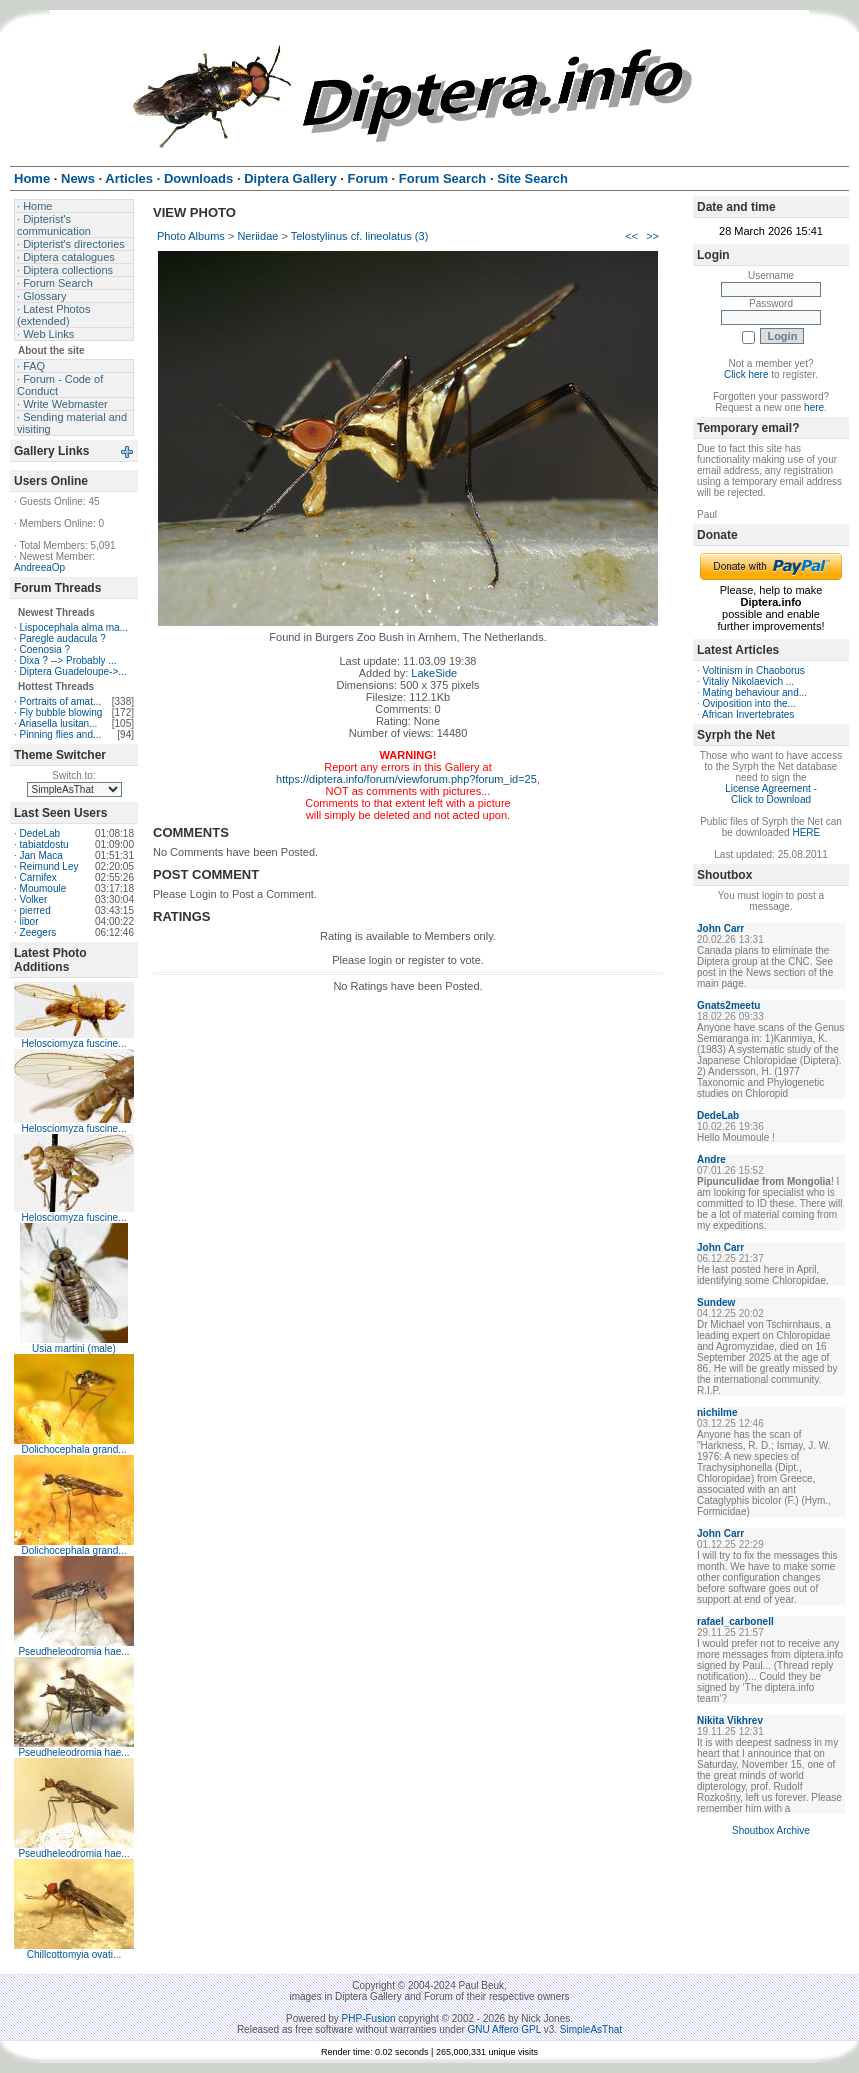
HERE (806, 832)
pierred (35, 910)
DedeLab (40, 833)
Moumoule (43, 888)
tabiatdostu (44, 844)
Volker (34, 899)
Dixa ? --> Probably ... (68, 660)
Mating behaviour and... (755, 692)
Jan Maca (41, 855)
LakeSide (434, 673)
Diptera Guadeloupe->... (73, 671)
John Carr (720, 928)
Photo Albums (191, 236)
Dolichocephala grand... (73, 1449)
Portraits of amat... (61, 701)
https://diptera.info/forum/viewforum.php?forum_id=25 (406, 779)
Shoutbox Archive (771, 1830)
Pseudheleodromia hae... (73, 1651)
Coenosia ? (45, 649)
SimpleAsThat (591, 2029)
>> (652, 236)
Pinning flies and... (61, 734)
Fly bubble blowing (61, 712)
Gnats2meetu (728, 1005)
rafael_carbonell (735, 1621)
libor (29, 921)
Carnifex (38, 877)
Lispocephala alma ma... (74, 627)
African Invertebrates (748, 714)
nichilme (717, 1412)
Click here (746, 374)
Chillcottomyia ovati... (74, 1954)
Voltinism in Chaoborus (754, 670)
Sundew (716, 1302)
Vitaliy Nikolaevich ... (749, 681)
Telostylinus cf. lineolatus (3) (360, 236)
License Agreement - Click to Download (771, 794)
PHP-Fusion (369, 2018)
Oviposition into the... (749, 703)
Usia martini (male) (74, 1348)
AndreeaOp (39, 567)
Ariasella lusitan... (58, 723)
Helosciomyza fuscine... (73, 1043)
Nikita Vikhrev (730, 1720)
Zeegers (38, 932)
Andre (711, 1159)
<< (631, 236)
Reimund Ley (49, 866)
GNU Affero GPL (504, 2029)
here (814, 407)
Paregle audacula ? (63, 638)
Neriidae (257, 236)
